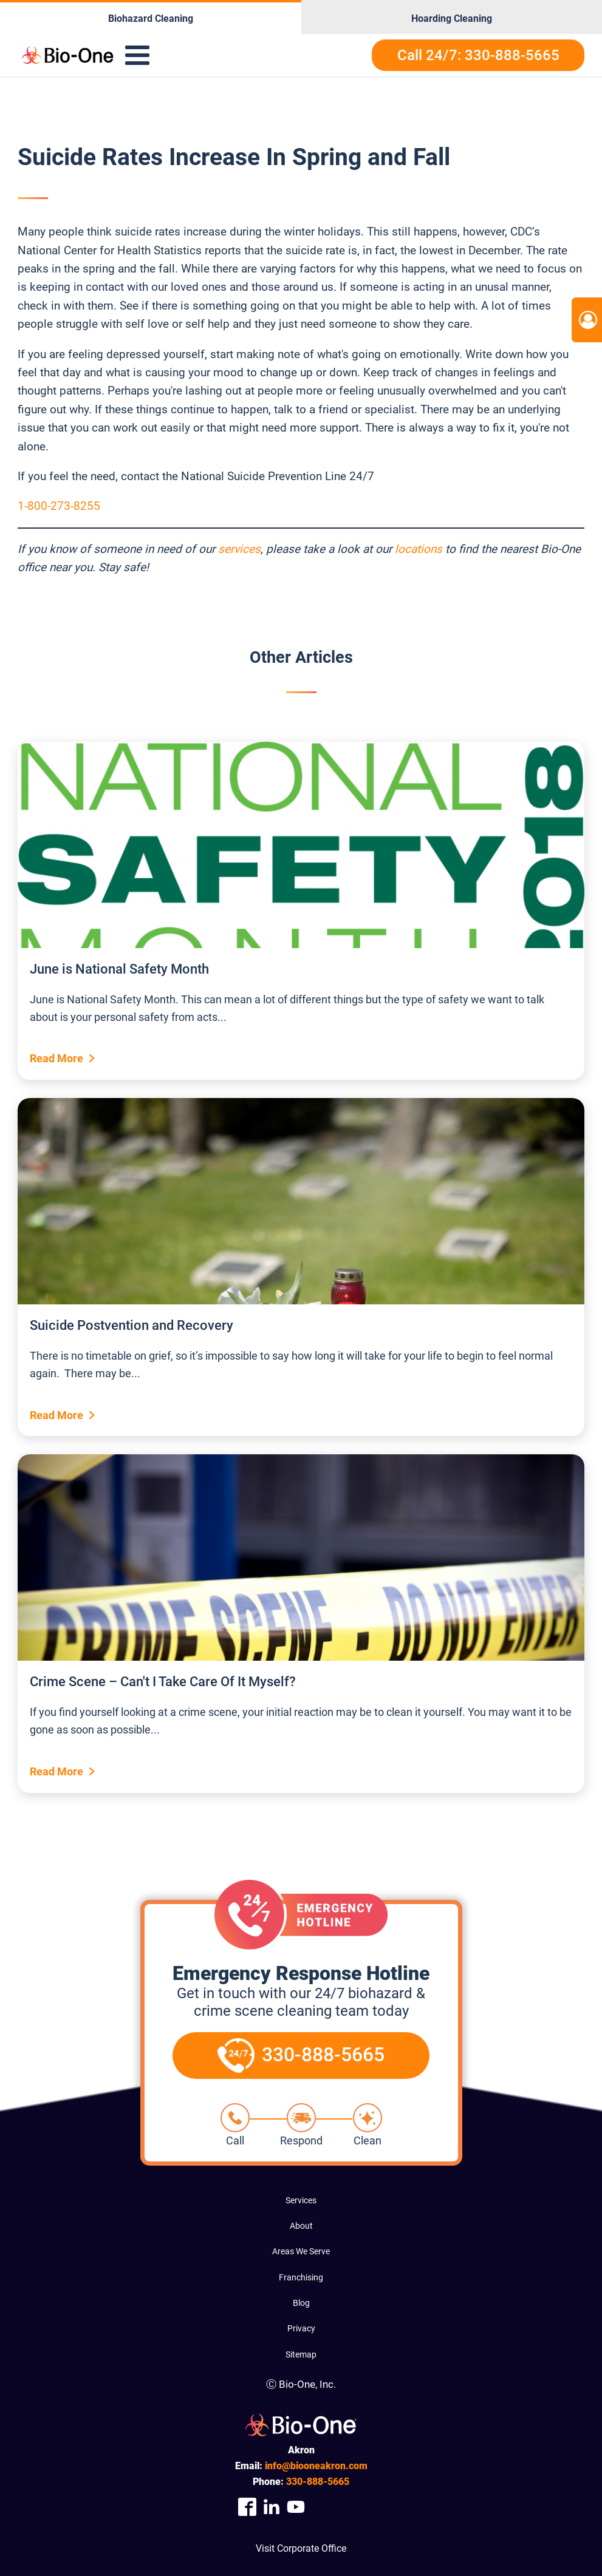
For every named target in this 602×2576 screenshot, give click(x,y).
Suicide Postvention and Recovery (131, 1325)
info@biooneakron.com (316, 2466)
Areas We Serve (301, 2251)
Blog (301, 2303)
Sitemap (301, 2354)
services (239, 549)
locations (418, 549)
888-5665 (317, 2481)
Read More (56, 1058)
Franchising (301, 2277)
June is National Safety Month (119, 969)
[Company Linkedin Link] (271, 2506)
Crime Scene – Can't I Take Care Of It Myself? (163, 1681)
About (301, 2226)
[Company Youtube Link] (296, 2506)
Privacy (301, 2328)
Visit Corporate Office (301, 2548)
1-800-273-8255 (59, 506)
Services (301, 2200)
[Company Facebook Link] (247, 2506)
